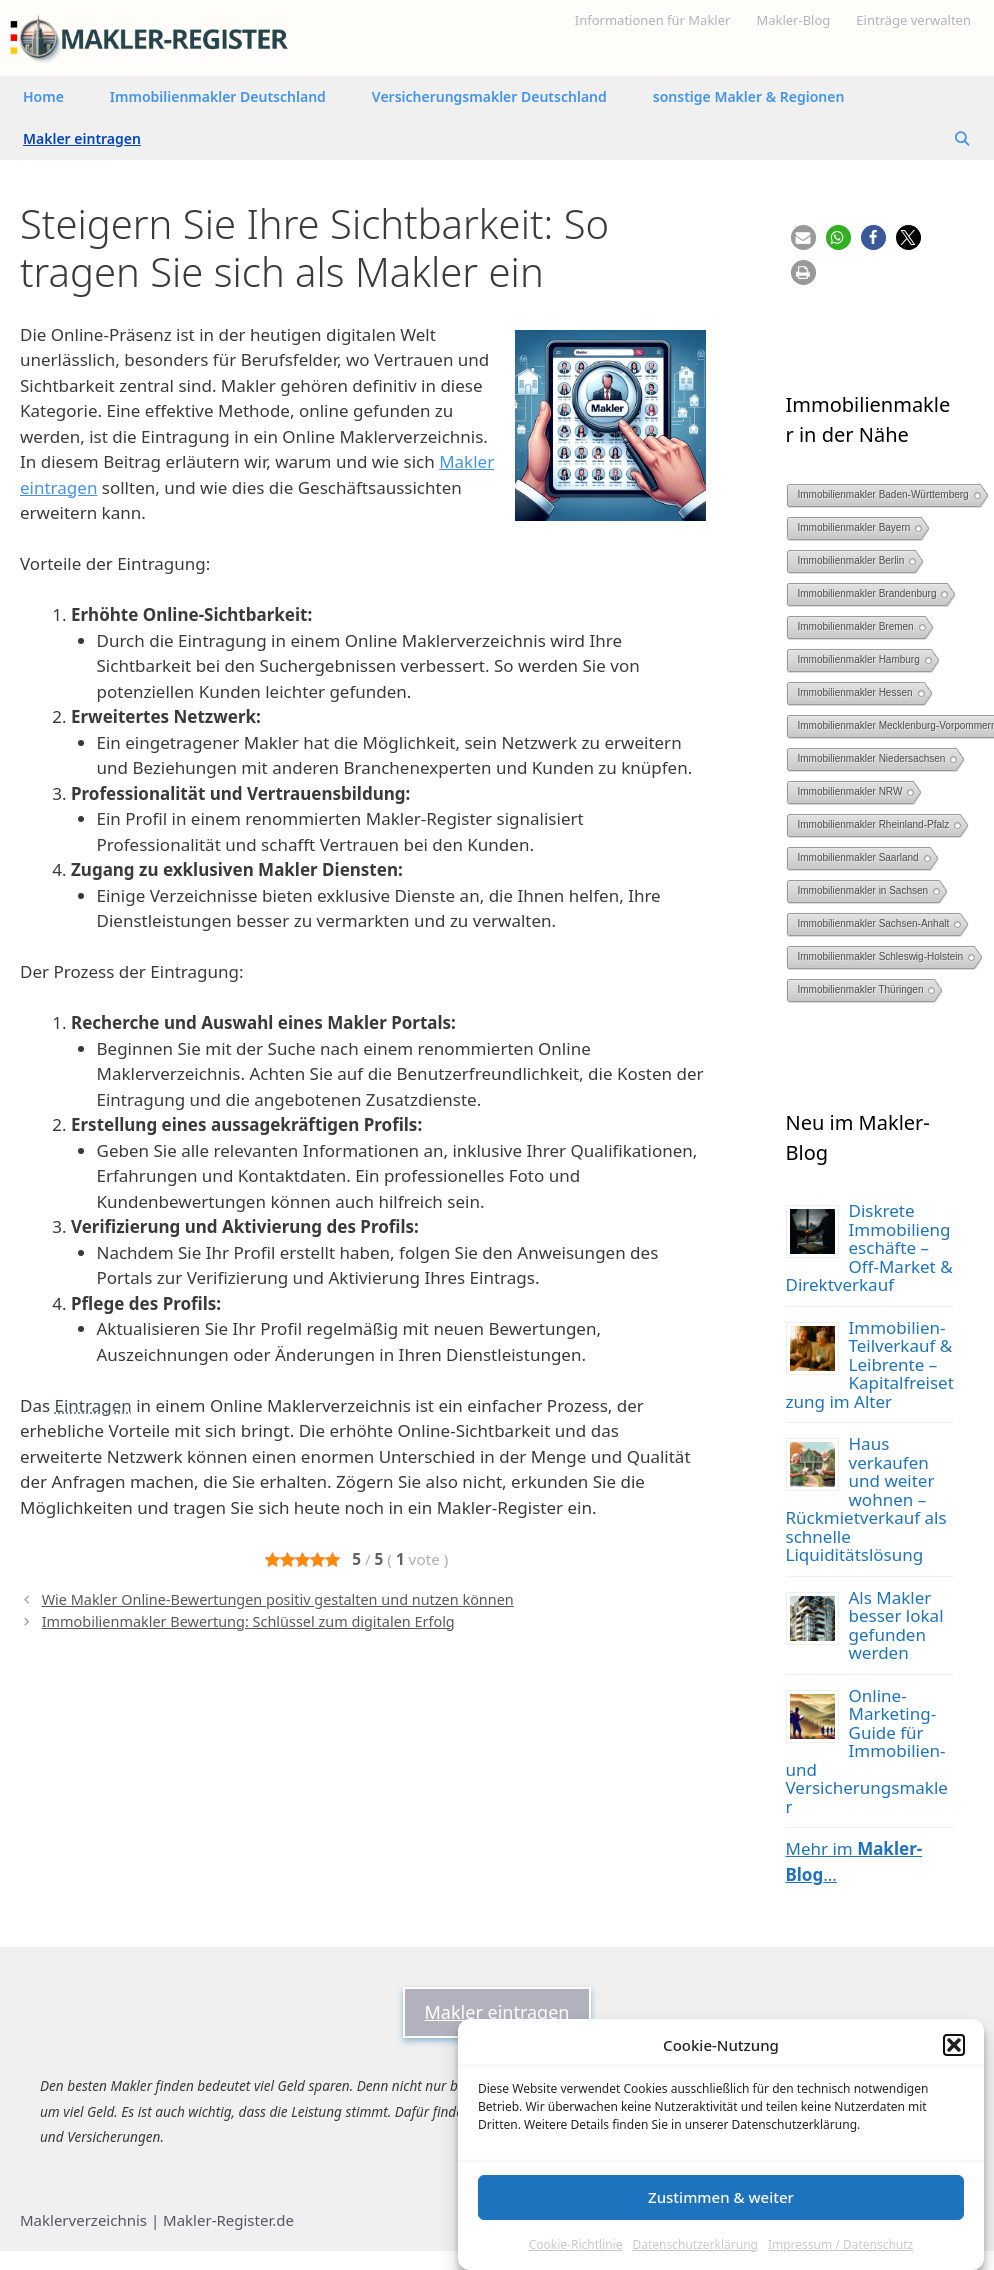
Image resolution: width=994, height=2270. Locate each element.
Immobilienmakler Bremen (856, 626)
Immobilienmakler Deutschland (218, 96)
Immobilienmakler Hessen (855, 692)
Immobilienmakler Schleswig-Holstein (881, 956)
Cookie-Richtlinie (576, 2244)
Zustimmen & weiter (721, 2197)
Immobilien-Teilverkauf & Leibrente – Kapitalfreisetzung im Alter (870, 1364)
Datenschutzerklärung (695, 2244)
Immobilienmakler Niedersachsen (872, 758)
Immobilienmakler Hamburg (859, 659)
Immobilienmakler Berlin (851, 560)
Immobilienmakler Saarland (858, 857)
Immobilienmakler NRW (850, 791)
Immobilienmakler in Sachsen (863, 890)
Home (43, 96)
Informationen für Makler (653, 20)
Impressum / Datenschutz (840, 2244)
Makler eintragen (82, 138)
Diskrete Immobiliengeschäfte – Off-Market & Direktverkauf (869, 1247)
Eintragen (93, 1405)
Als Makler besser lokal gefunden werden (896, 1625)
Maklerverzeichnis (83, 2220)
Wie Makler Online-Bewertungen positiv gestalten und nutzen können (278, 1599)
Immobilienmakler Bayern (854, 527)
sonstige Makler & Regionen (749, 96)
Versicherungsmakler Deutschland (489, 96)
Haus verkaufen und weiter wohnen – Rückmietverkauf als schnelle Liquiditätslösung (866, 1499)
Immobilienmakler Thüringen (861, 989)
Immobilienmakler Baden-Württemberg (883, 494)
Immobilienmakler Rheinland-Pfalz (874, 824)
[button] (954, 2045)
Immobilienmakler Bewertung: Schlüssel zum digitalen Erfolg (248, 1621)
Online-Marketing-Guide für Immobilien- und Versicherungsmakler (867, 1751)
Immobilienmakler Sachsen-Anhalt (874, 923)
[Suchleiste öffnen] (962, 139)
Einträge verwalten (913, 20)
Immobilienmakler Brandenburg (867, 593)
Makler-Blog (793, 20)
